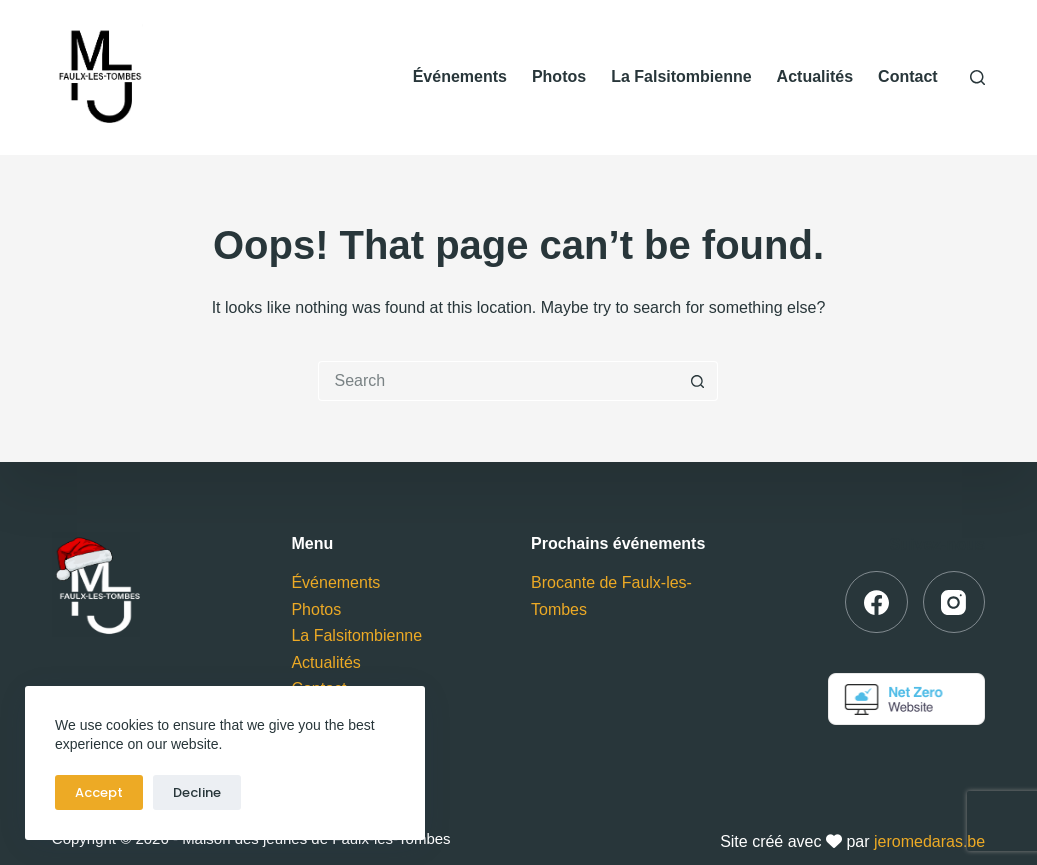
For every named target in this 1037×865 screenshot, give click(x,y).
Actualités (815, 76)
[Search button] (698, 381)
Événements (460, 76)
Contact (908, 76)
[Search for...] (498, 381)
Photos (559, 76)
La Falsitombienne (681, 76)
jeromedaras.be (929, 841)
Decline (197, 792)
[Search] (977, 77)
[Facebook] (876, 602)
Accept (99, 792)
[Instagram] (954, 602)
